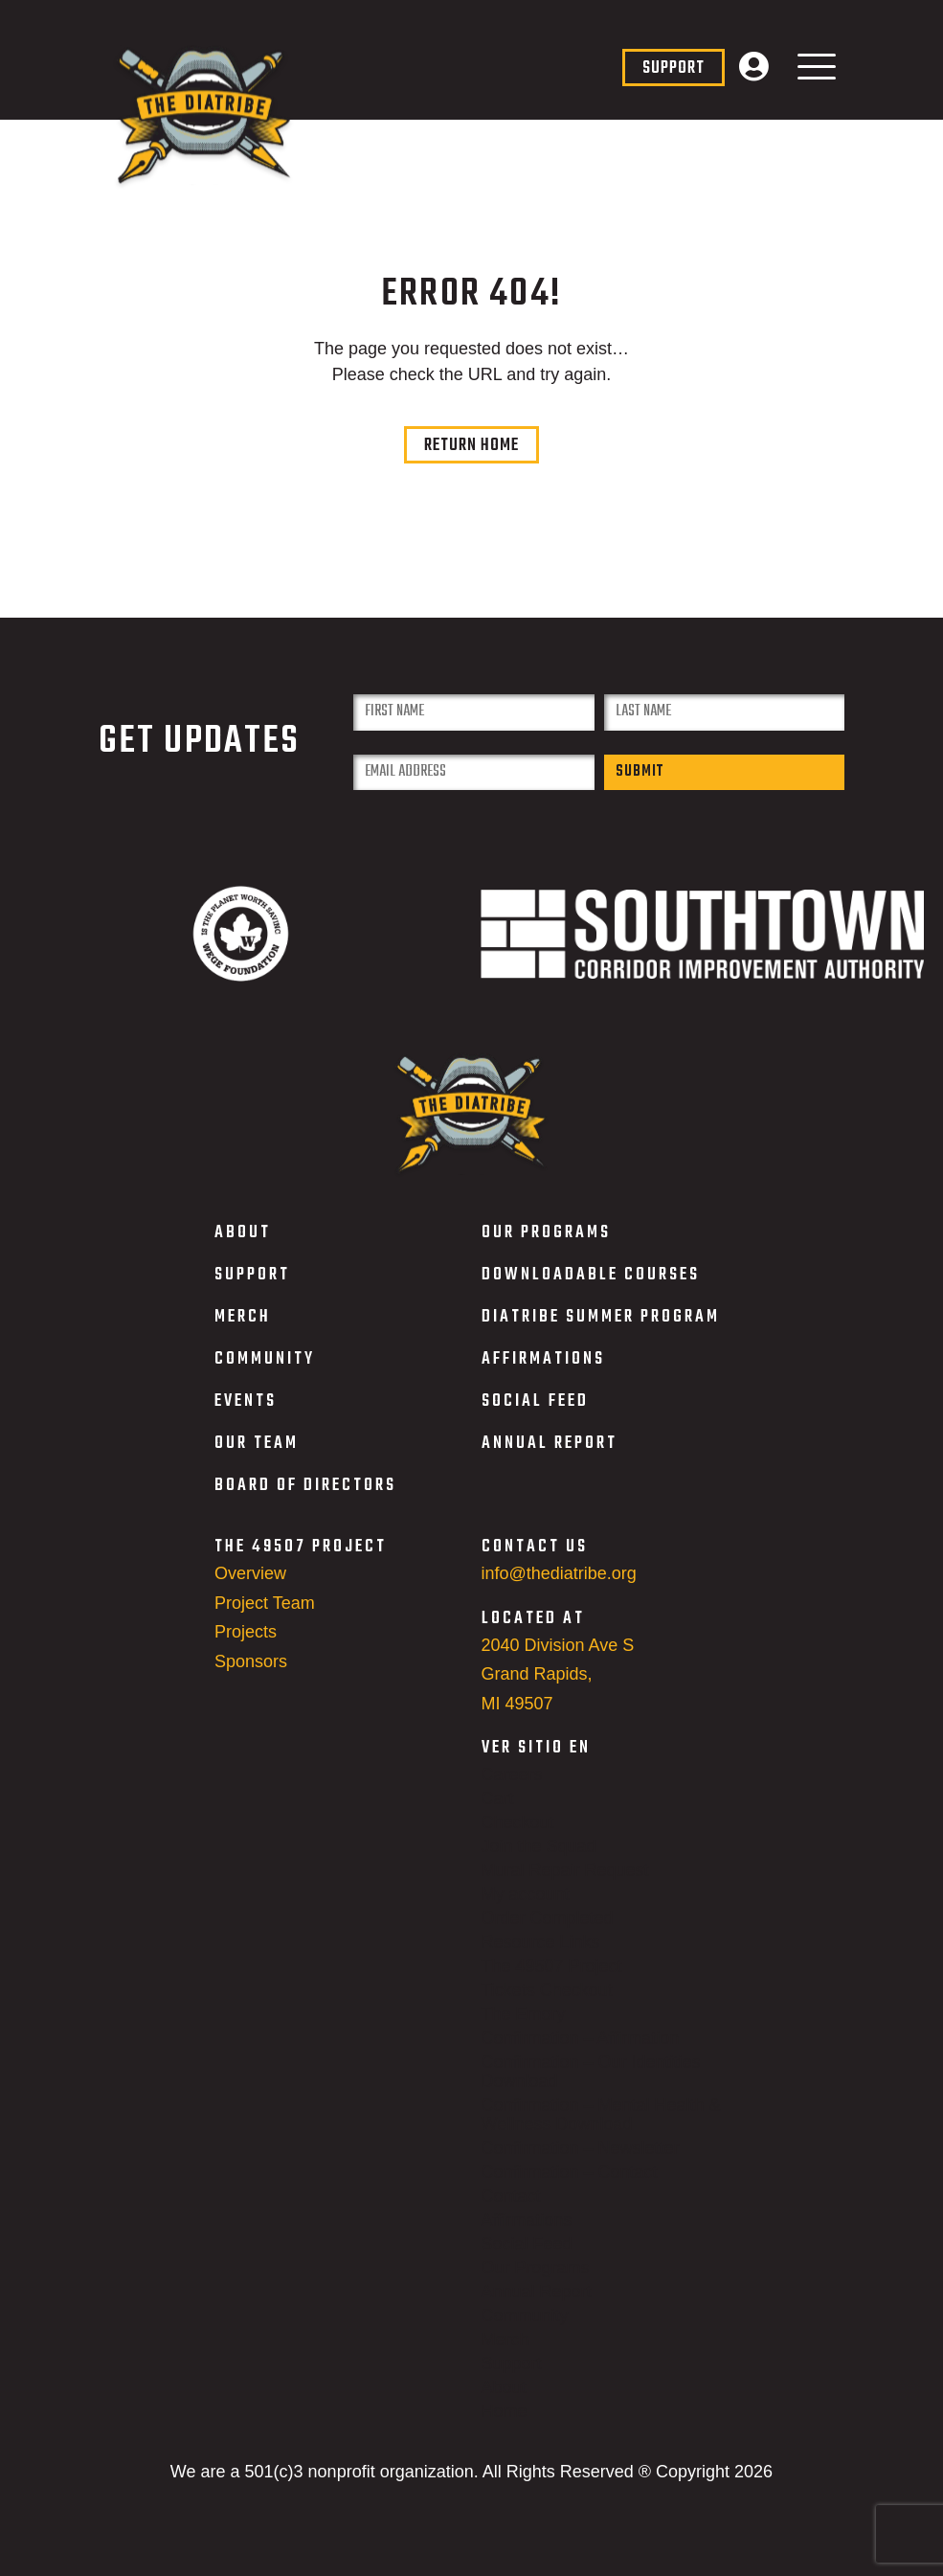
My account (526, 1908)
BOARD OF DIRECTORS (305, 1500)
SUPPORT (252, 1289)
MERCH (242, 1331)
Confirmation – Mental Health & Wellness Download (601, 2129)
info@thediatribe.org (559, 1587)
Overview (250, 1587)
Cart (498, 1812)
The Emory (524, 2028)
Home (505, 2425)
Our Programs (536, 2282)
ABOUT (242, 1247)
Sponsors (250, 1675)
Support (512, 2377)
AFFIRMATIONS (543, 1374)
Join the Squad (539, 1860)
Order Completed (548, 1932)
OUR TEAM (256, 1458)
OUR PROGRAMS (546, 1247)
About (504, 2401)
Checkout (518, 1836)
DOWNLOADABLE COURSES (591, 1289)
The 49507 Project (552, 1980)
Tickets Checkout (547, 2004)
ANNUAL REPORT (549, 1458)
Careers (512, 1788)
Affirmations (527, 2234)
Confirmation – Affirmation (581, 2052)
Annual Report (537, 2306)
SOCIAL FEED (535, 1416)
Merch (505, 2353)
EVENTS (245, 1416)
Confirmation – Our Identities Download (591, 2086)
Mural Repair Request (565, 1884)
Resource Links (541, 1956)
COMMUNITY (264, 1374)
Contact (511, 2210)
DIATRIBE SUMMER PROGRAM (601, 1331)
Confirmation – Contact (570, 2186)
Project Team (264, 1616)
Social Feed (527, 2258)
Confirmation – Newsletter (581, 2162)
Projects (245, 1646)
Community (525, 2329)
